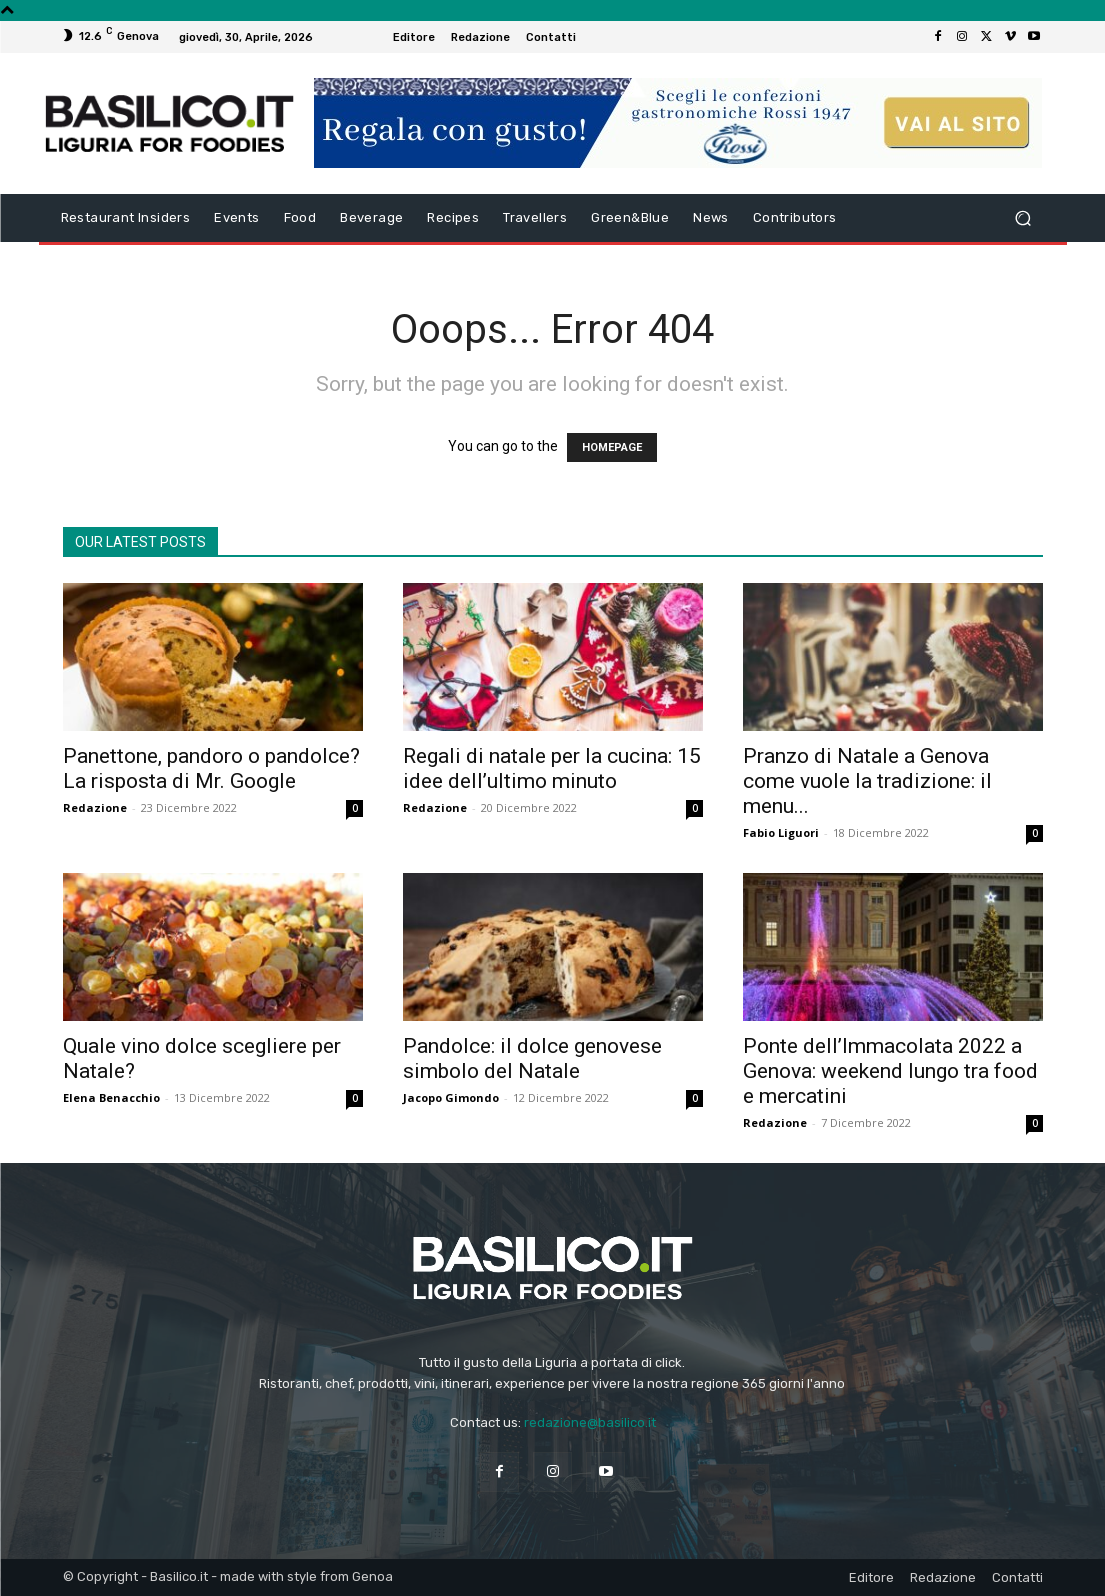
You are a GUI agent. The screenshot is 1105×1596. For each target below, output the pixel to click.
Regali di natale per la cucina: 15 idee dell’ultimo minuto (552, 768)
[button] (1023, 218)
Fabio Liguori (781, 832)
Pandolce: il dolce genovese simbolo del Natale (532, 1058)
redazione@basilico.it (590, 1422)
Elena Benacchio (111, 1097)
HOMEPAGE (612, 447)
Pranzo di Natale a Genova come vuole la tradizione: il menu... (867, 781)
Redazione (95, 807)
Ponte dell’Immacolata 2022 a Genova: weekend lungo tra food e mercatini (890, 1071)
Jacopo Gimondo (451, 1097)
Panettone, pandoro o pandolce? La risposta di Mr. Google (211, 768)
